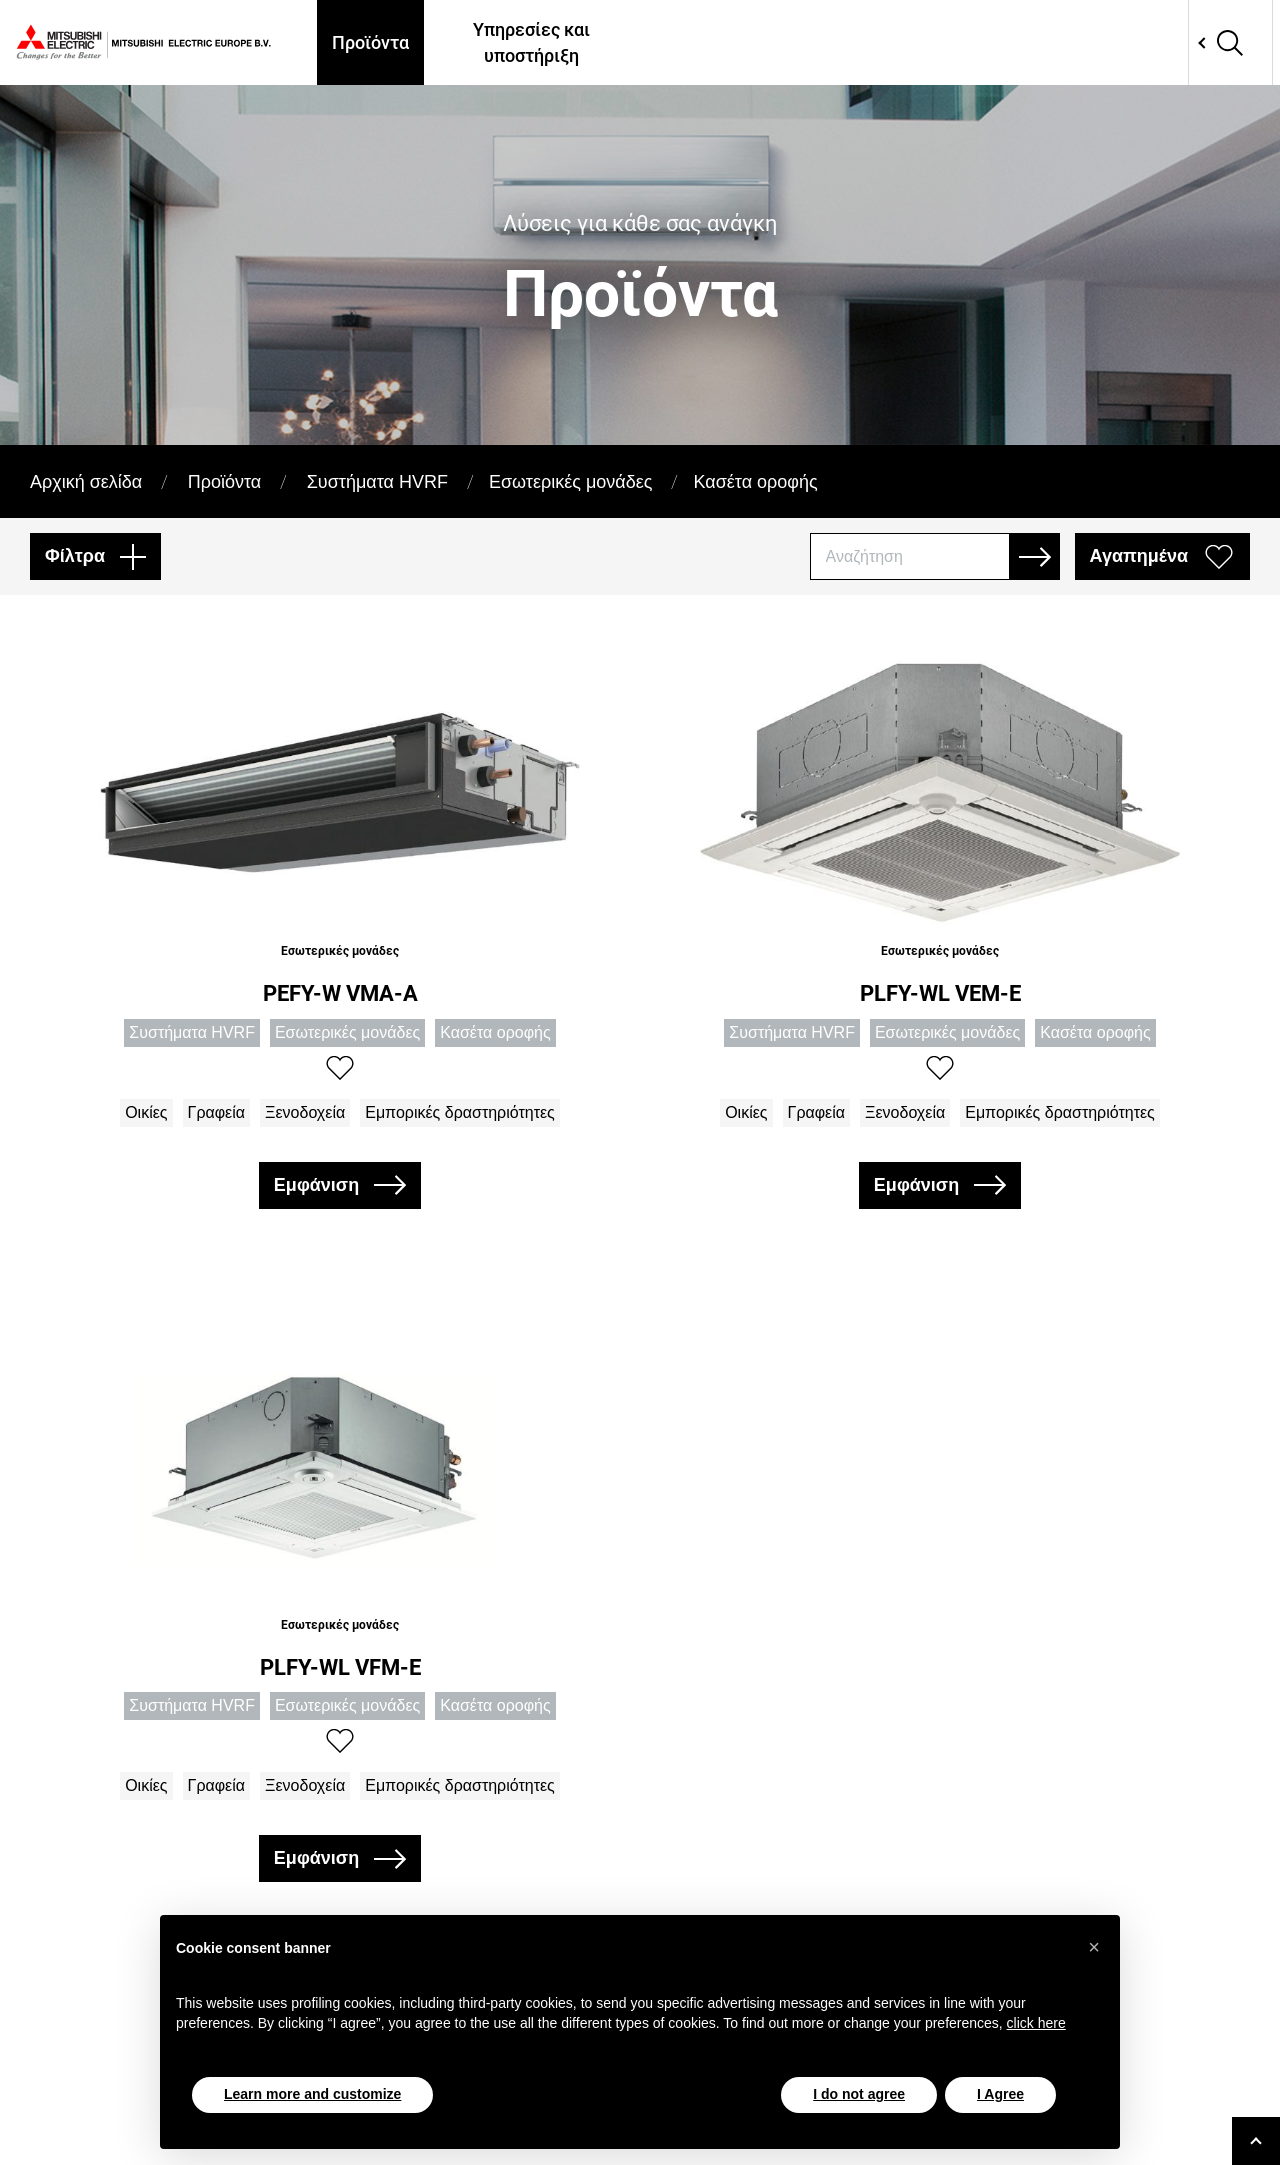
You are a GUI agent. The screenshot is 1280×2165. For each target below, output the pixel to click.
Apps (961, 42)
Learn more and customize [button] (312, 2094)
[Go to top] (1256, 2141)
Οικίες (146, 1112)
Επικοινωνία (1063, 42)
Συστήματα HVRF (377, 482)
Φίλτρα (75, 556)
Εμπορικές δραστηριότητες (460, 1112)
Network (1162, 42)
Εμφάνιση (316, 1185)
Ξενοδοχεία (305, 1112)
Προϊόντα (370, 42)
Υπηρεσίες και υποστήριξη (531, 42)
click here (1036, 2023)
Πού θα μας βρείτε (717, 42)
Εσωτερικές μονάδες (571, 482)
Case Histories (861, 42)
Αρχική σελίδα (86, 482)
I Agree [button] (1000, 2094)
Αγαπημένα (1139, 556)
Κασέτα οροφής (755, 482)
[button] (1094, 1947)
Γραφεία (216, 1112)
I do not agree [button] (859, 2094)
